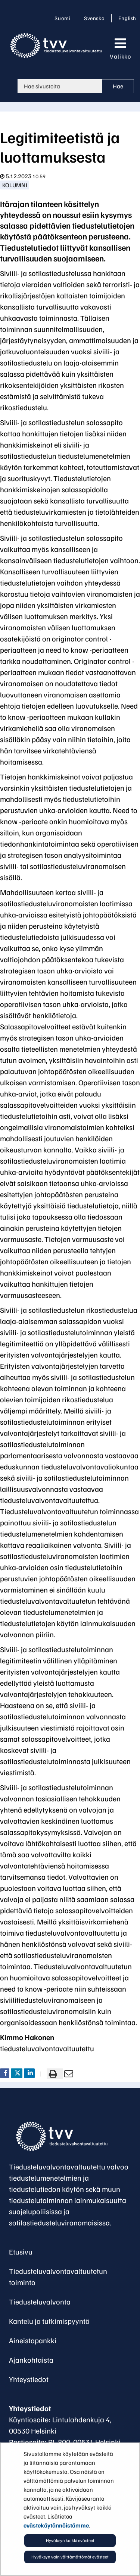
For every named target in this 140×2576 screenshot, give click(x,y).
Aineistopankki (32, 2340)
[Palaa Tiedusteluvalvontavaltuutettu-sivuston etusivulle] (51, 2136)
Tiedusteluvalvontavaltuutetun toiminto (58, 2276)
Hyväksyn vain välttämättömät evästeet (70, 2557)
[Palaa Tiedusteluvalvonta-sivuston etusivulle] (58, 45)
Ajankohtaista (31, 2360)
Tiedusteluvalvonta (40, 2301)
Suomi (64, 18)
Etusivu (20, 2251)
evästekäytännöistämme (56, 2525)
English (127, 18)
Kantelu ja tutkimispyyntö (49, 2321)
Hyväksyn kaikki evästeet (70, 2540)
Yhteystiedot (29, 2379)
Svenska (96, 18)
